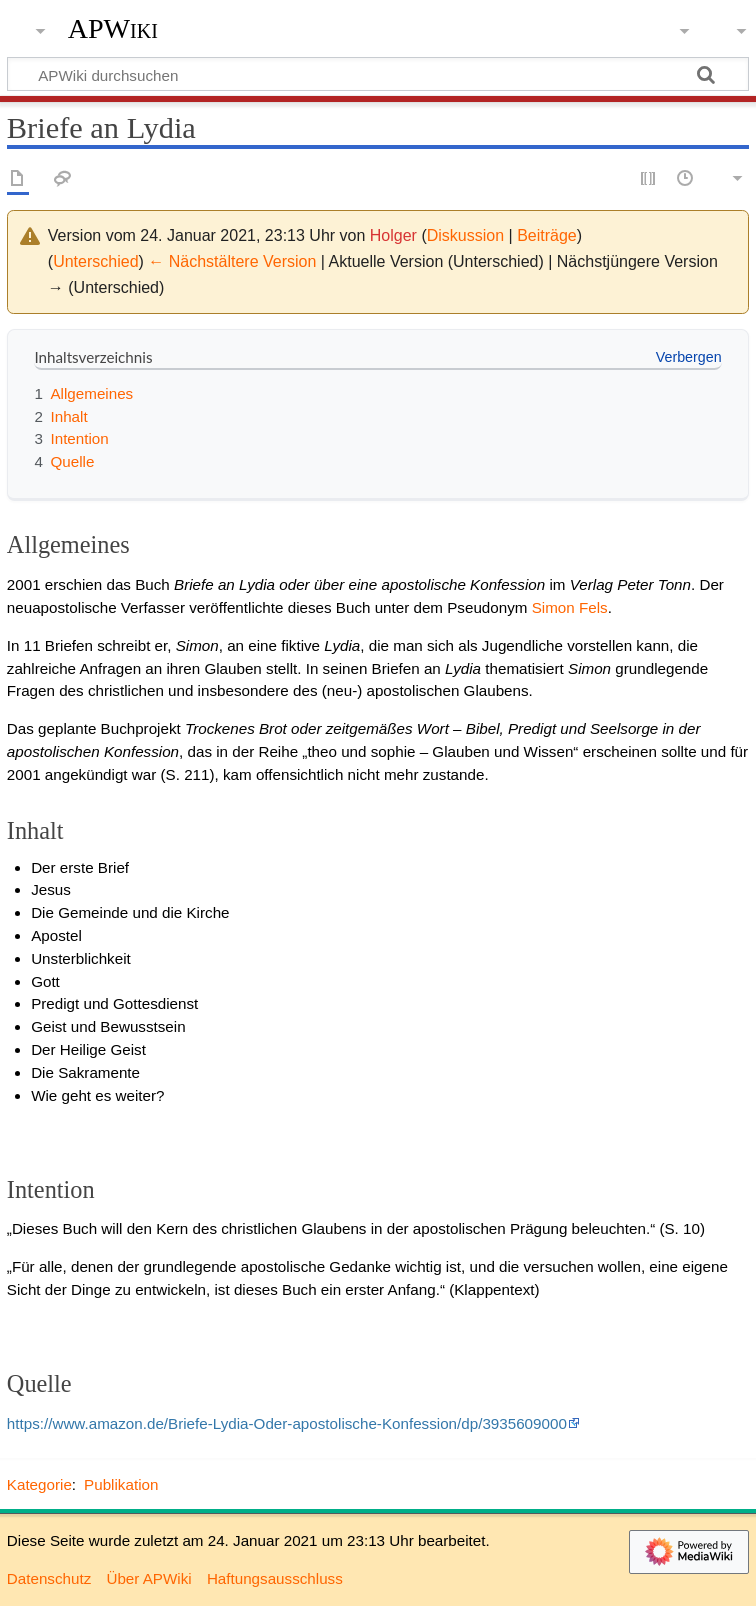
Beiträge (547, 235)
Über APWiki (148, 1578)
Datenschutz (49, 1578)
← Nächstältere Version (232, 261)
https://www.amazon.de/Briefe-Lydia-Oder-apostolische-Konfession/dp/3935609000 (287, 1423)
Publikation (121, 1484)
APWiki (113, 29)
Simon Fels (570, 607)
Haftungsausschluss (275, 1578)
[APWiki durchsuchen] (378, 74)
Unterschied (95, 261)
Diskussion (465, 235)
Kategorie (39, 1484)
